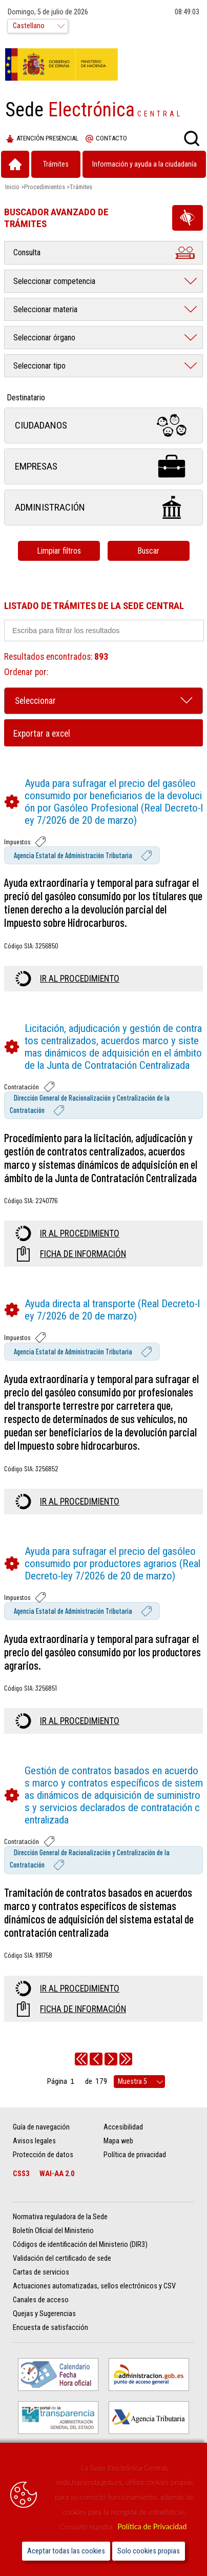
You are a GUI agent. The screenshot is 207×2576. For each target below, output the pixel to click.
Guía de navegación (41, 2127)
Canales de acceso (41, 2300)
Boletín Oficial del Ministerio (53, 2230)
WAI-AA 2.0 (56, 2173)
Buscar (148, 551)
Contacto (106, 139)
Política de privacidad (135, 2155)
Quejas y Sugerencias (44, 2313)
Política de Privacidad (152, 2526)
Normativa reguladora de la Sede (60, 2217)
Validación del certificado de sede (62, 2258)
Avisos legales (34, 2141)
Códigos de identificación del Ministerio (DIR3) (80, 2244)
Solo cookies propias (148, 2551)
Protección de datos (43, 2155)
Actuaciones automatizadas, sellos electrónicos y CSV (94, 2286)
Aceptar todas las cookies (66, 2551)
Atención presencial (42, 139)
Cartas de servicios (41, 2272)
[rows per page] (139, 2081)
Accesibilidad (123, 2127)
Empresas (103, 466)
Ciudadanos (103, 425)
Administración (103, 507)
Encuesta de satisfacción (50, 2327)
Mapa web (118, 2141)
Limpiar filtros (59, 551)
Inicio (12, 187)
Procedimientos (44, 187)
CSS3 (21, 2173)
